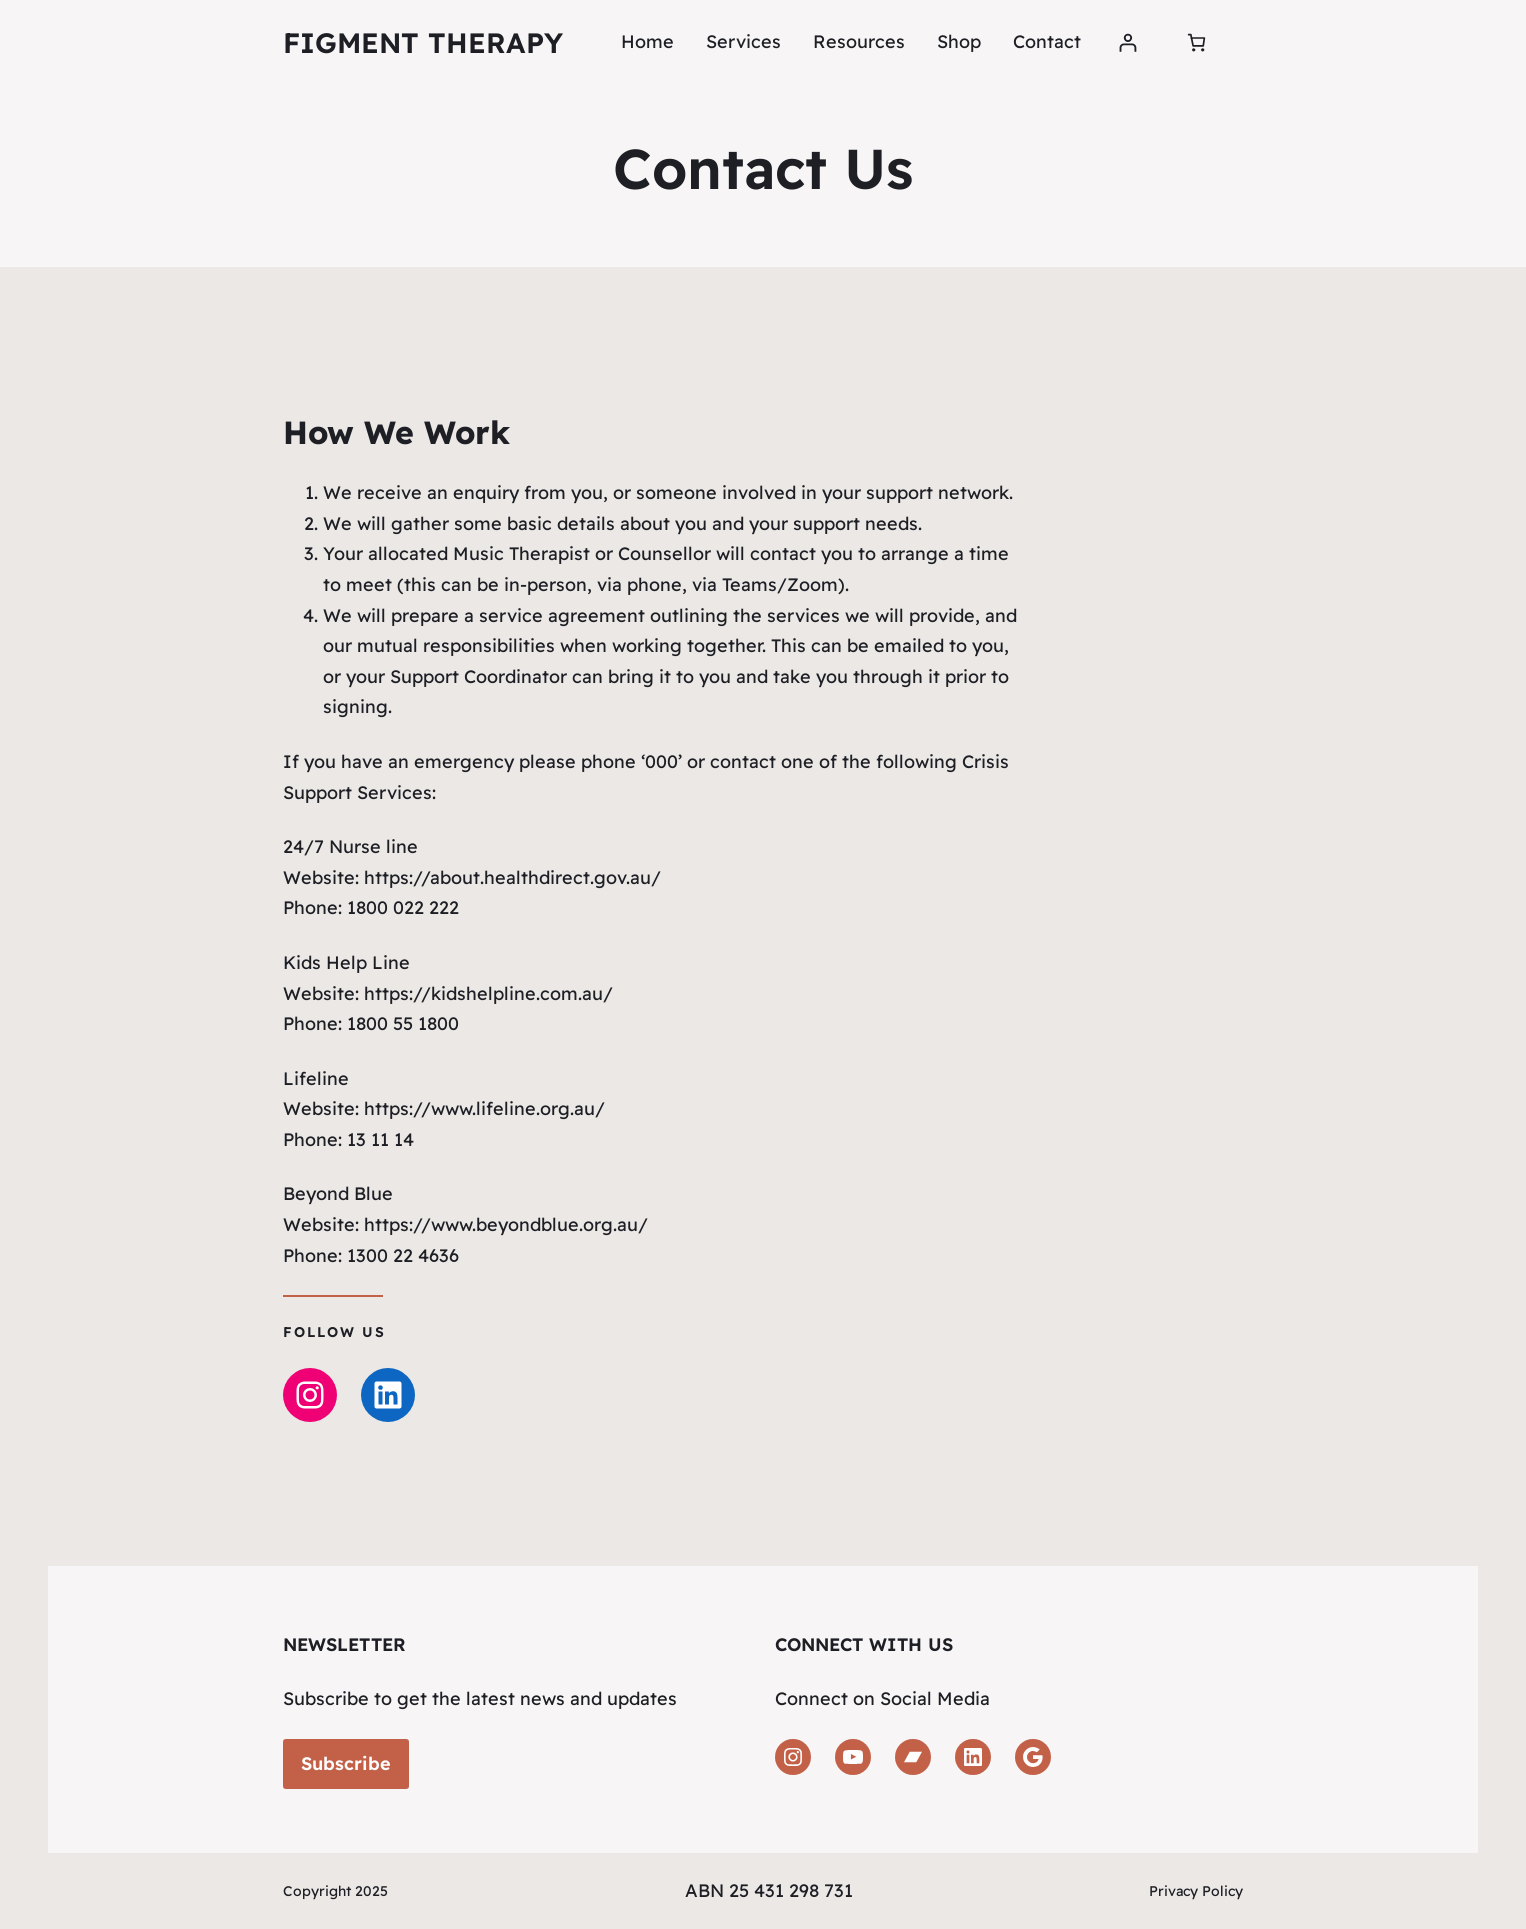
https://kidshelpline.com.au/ (486, 993)
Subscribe (346, 1763)
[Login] (1127, 42)
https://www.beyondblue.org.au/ (503, 1224)
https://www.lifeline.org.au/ (482, 1108)
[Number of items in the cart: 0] (1196, 42)
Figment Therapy (423, 42)
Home (647, 41)
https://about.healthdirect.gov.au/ (510, 877)
